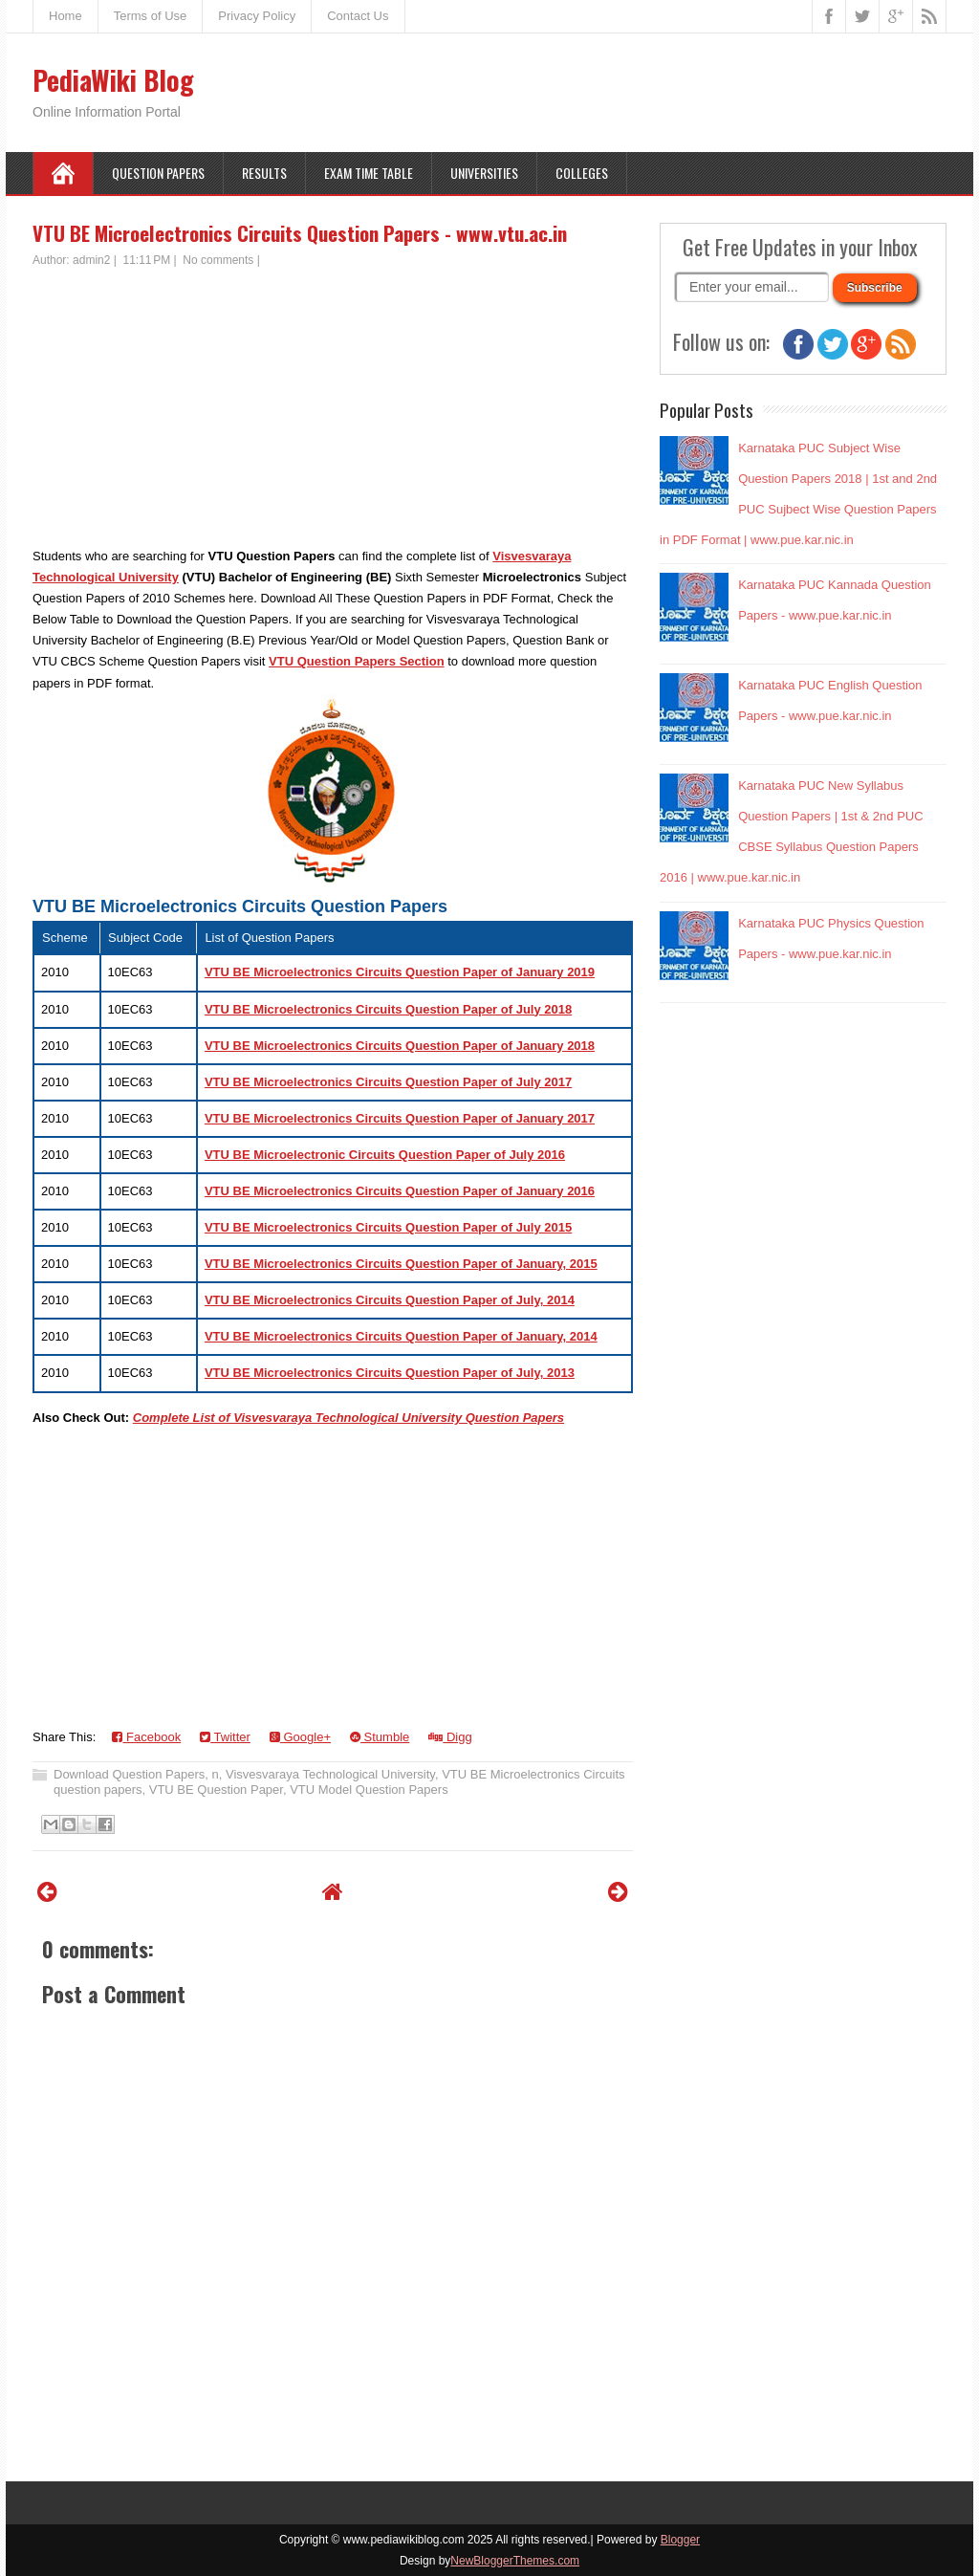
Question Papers (158, 173)
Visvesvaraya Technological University (330, 1774)
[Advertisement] (333, 412)
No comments (218, 260)
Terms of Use (150, 16)
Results (264, 173)
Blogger (680, 2539)
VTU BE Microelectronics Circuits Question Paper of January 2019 (400, 972)
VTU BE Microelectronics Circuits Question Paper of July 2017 (388, 1082)
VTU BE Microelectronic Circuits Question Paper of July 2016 (385, 1154)
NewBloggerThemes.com (514, 2560)
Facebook (146, 1737)
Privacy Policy (256, 16)
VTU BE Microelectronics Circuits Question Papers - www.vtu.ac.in (300, 233)
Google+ (300, 1737)
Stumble (379, 1737)
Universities (484, 173)
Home (65, 16)
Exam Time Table (368, 173)
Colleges (581, 173)
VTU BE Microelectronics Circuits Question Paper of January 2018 (400, 1045)
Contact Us (357, 16)
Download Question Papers (129, 1774)
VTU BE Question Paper (216, 1789)
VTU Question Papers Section (357, 661)
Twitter (225, 1737)
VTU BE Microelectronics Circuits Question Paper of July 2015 (388, 1227)
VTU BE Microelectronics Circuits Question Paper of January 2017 (400, 1118)
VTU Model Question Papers (368, 1789)
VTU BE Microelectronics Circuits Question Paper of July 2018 (388, 1009)
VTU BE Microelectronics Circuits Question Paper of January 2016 (400, 1191)
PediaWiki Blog (113, 79)
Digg (449, 1737)
